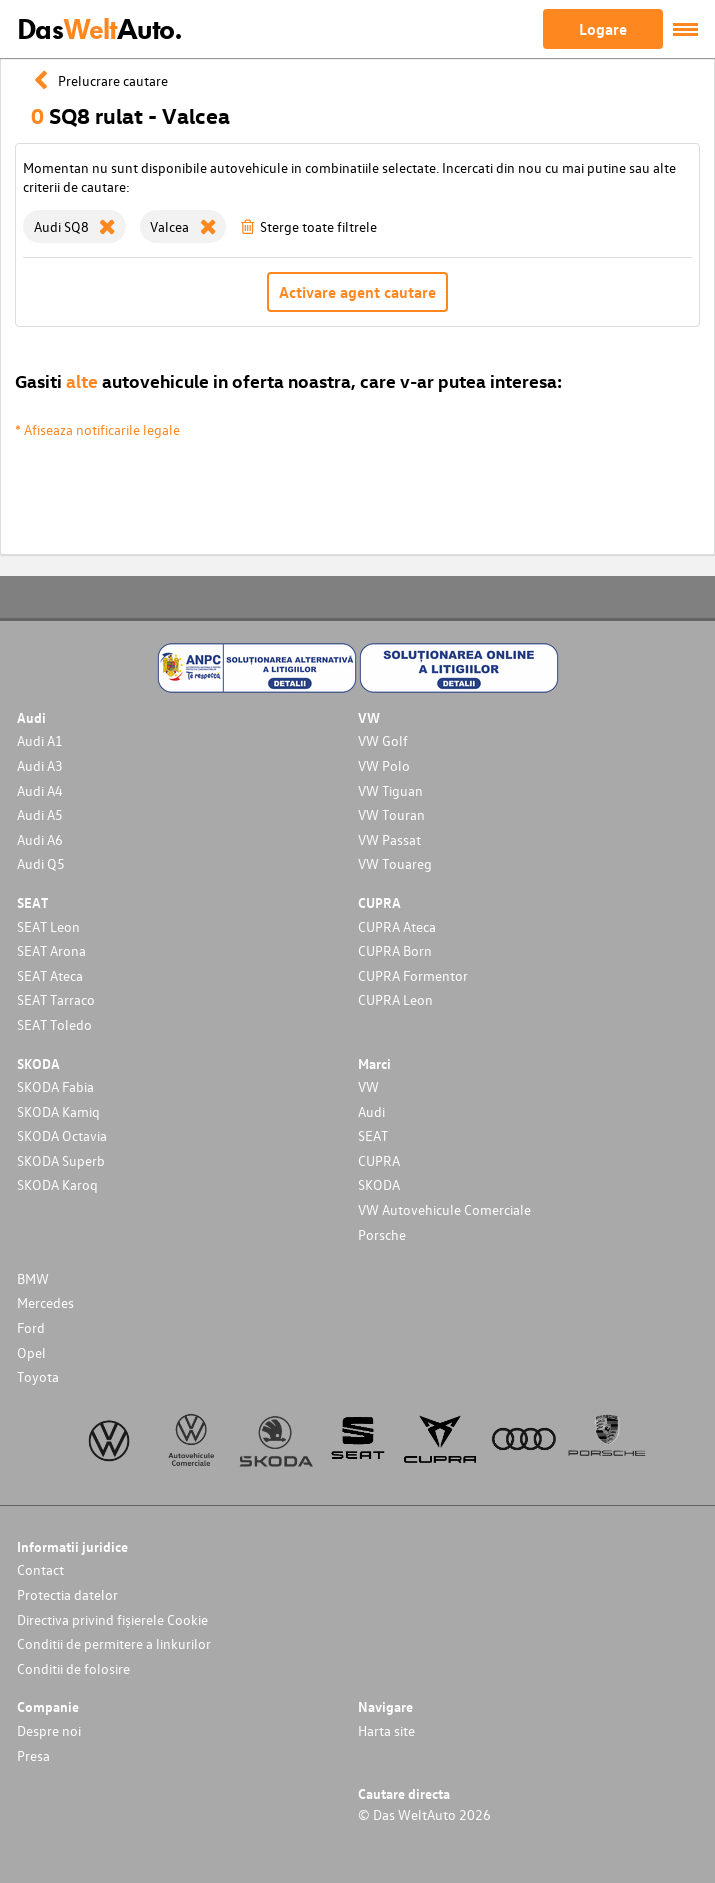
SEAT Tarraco (56, 999)
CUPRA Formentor (413, 975)
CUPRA (379, 1160)
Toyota (38, 1376)
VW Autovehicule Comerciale (444, 1209)
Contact (40, 1569)
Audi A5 (40, 814)
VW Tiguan (390, 790)
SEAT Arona (51, 950)
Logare (603, 29)
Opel (31, 1352)
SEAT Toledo (54, 1024)
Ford (31, 1327)
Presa (33, 1755)
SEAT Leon (48, 926)
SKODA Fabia (55, 1086)
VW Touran (391, 814)
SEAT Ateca (50, 975)
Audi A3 (40, 765)
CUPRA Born (395, 950)
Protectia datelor (67, 1594)
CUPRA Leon (395, 999)
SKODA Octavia (62, 1135)
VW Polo (384, 765)
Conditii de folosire (73, 1668)
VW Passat (389, 839)
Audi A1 (40, 740)
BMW (33, 1278)
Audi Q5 (41, 863)
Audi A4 (40, 790)
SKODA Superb (61, 1160)
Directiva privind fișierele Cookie (112, 1619)
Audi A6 (40, 839)
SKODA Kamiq (58, 1111)
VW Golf (383, 740)
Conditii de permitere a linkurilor (114, 1643)
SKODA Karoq (57, 1184)
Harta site (386, 1730)
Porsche (382, 1234)
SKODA (379, 1184)
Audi (371, 1111)
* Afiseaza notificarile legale (97, 429)
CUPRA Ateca (397, 926)
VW (368, 1086)
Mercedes (45, 1302)
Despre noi (49, 1730)
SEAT (373, 1135)
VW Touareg (395, 863)
